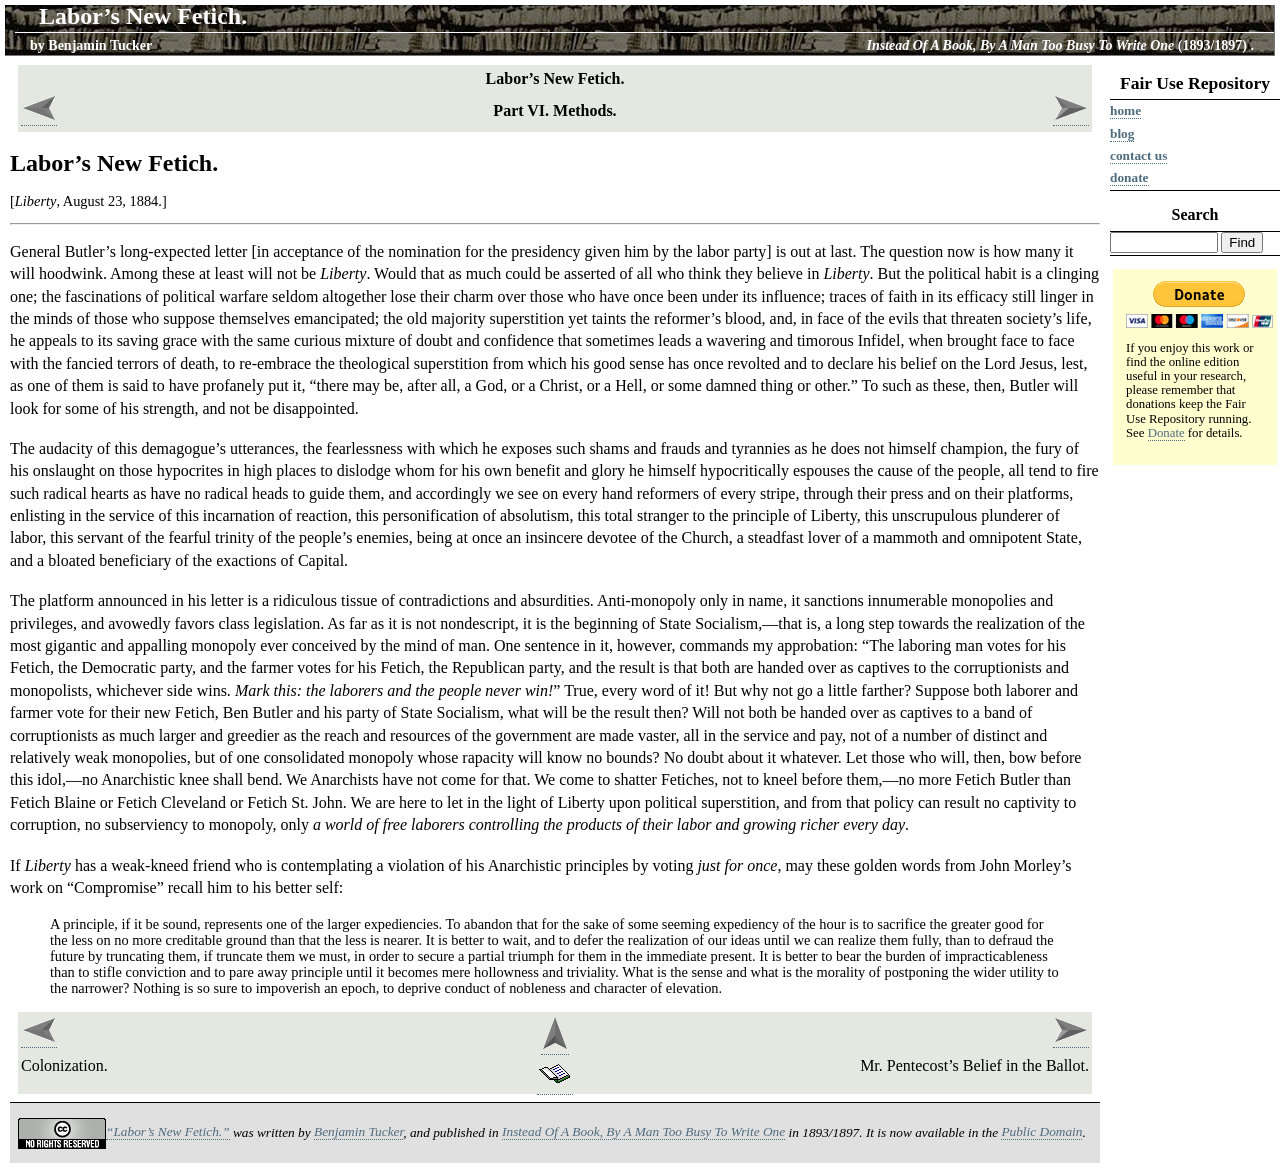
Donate (1129, 177)
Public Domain (1041, 1131)
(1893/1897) (1058, 45)
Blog (1122, 133)
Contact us (1138, 155)
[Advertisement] (1195, 781)
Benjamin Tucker (100, 45)
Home (1125, 110)
